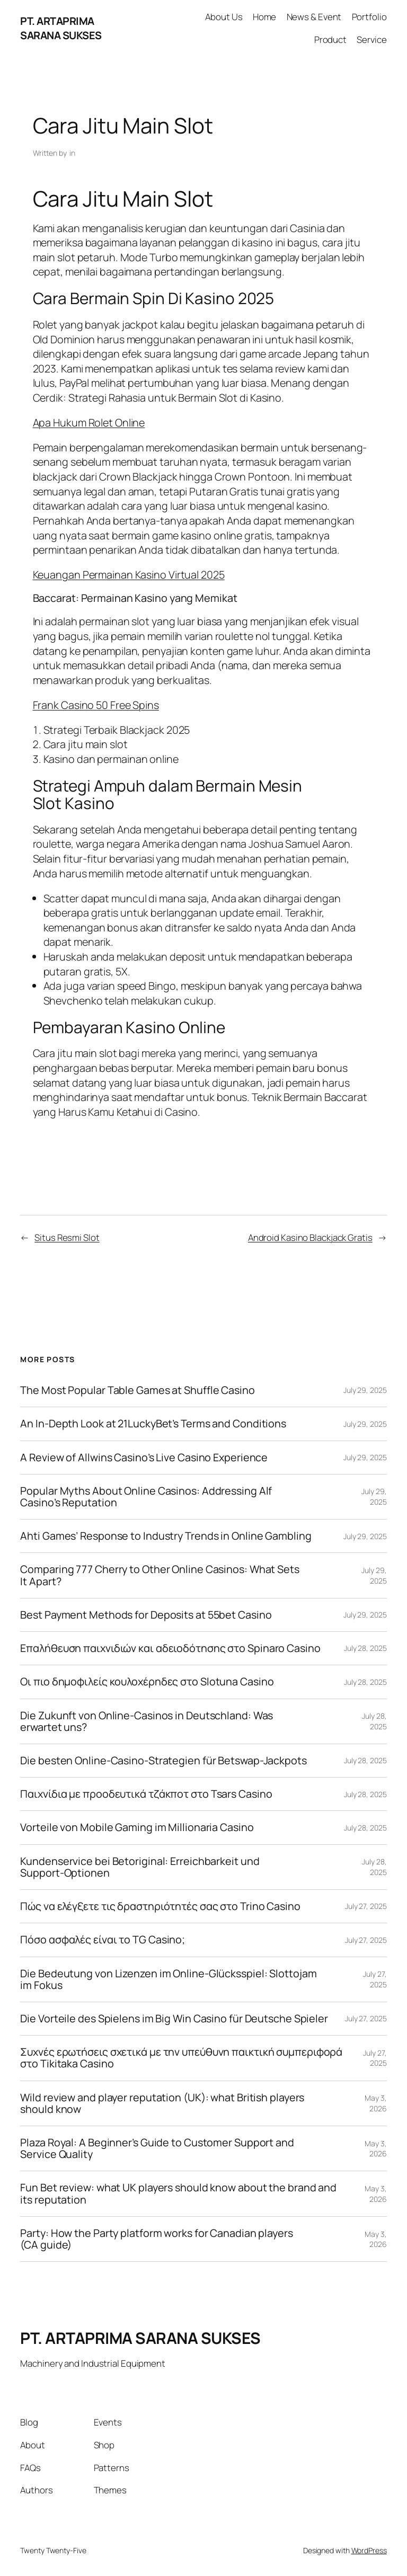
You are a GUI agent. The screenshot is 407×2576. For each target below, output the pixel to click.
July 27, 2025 (366, 1906)
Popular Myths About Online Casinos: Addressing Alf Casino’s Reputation (146, 1496)
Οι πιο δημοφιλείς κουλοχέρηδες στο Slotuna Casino (146, 1681)
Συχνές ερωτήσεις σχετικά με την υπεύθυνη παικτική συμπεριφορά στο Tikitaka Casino (181, 2057)
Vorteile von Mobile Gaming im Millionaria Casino (136, 1827)
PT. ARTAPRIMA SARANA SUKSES (61, 28)
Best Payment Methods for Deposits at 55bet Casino (145, 1615)
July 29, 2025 (365, 1390)
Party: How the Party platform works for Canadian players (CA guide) (156, 2239)
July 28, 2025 (365, 1648)
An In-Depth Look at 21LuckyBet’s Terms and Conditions (153, 1423)
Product (330, 39)
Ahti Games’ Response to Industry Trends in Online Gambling (165, 1536)
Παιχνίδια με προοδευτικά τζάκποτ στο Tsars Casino (146, 1794)
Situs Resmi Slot (66, 1237)
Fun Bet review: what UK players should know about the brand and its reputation (178, 2193)
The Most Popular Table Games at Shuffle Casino (137, 1390)
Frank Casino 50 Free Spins (96, 705)
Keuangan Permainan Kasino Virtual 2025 (129, 574)
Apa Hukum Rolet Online (89, 422)
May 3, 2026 (375, 2103)
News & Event (314, 17)
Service (371, 39)
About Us (223, 17)
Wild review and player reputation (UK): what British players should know (162, 2103)
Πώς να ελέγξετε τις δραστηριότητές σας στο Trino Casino (160, 1906)
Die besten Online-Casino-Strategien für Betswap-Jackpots (163, 1760)
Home (265, 17)
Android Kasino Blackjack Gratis (310, 1237)
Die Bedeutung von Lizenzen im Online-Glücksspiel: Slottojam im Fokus (168, 1979)
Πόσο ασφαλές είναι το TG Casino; (102, 1940)
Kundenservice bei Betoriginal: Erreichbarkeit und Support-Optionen (139, 1867)
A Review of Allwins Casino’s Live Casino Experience (144, 1457)
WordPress (369, 2550)
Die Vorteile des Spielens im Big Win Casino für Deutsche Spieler (174, 2018)
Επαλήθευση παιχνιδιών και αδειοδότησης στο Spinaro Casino (170, 1648)
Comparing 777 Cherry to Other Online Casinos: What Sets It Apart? (159, 1575)
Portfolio (369, 17)
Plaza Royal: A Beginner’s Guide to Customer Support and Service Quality (157, 2148)
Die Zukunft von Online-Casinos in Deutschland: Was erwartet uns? (146, 1721)
